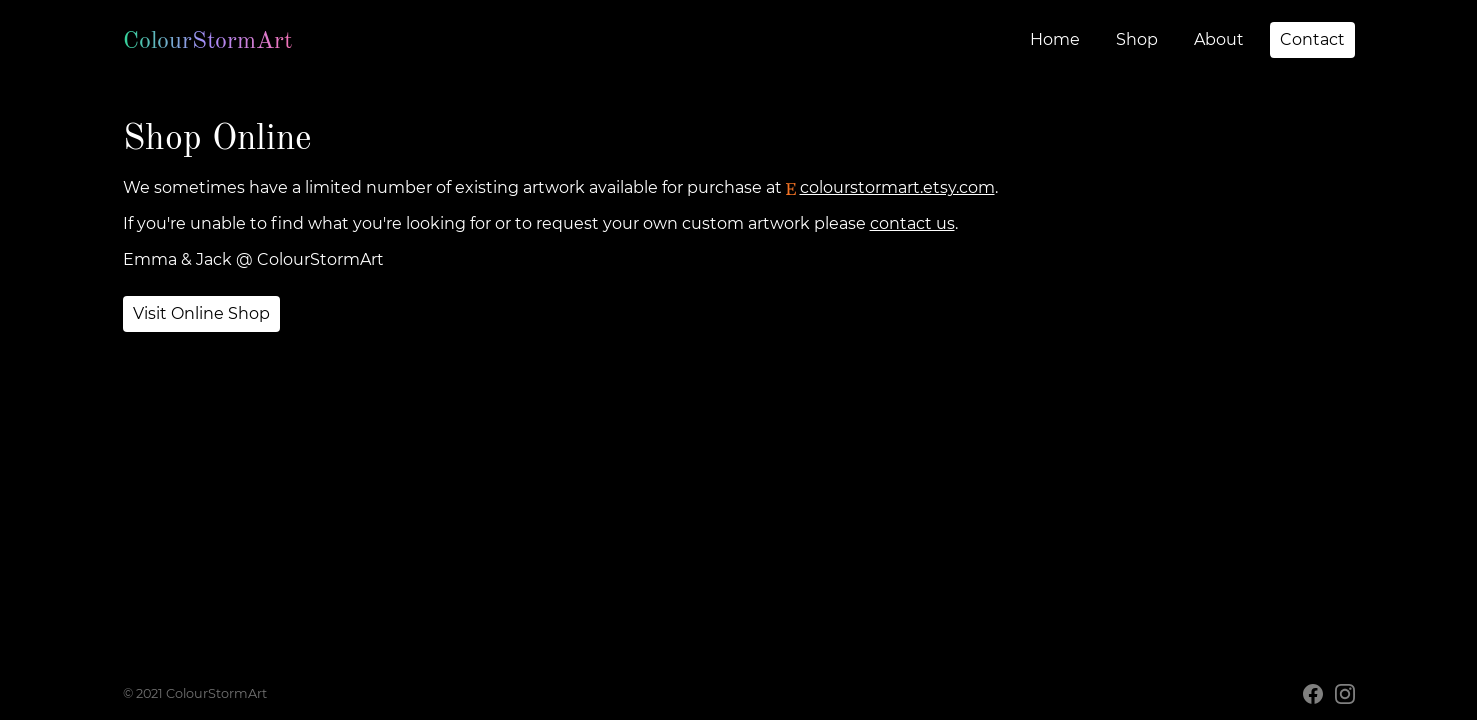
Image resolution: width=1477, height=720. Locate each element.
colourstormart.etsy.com (890, 187)
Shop (1137, 39)
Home (1055, 39)
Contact (1312, 39)
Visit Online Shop (201, 313)
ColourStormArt (207, 40)
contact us (912, 223)
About (1219, 39)
